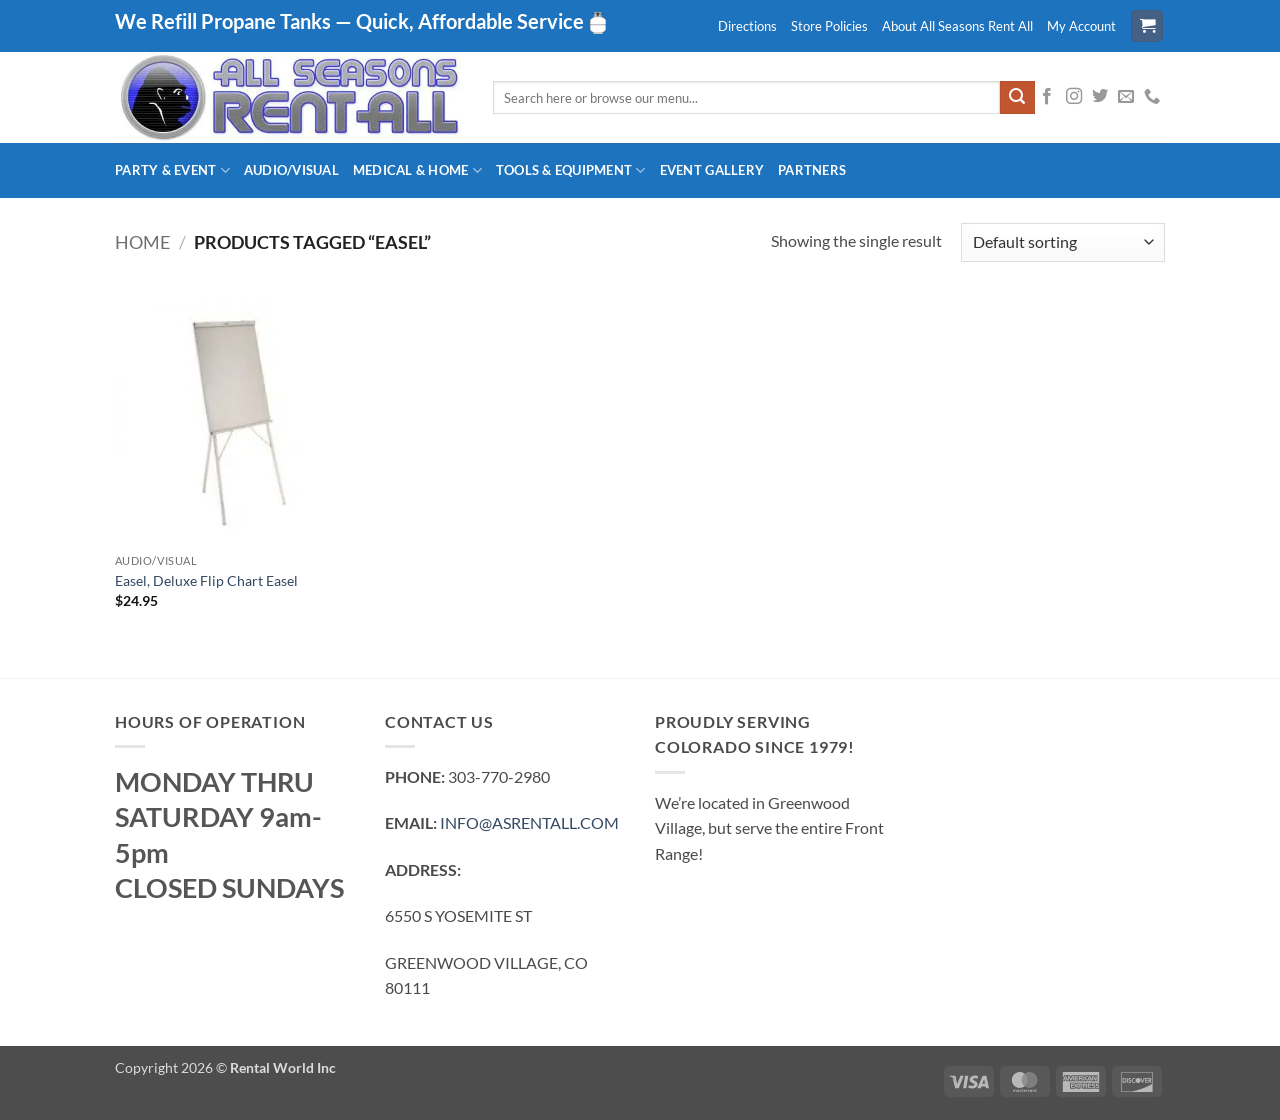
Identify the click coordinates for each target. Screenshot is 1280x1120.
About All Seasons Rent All (957, 26)
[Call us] (1152, 97)
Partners (812, 170)
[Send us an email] (1126, 97)
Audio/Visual (291, 170)
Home (142, 242)
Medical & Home (417, 170)
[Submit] (1017, 98)
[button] (1147, 26)
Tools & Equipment (571, 170)
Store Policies (829, 26)
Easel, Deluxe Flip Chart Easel (206, 580)
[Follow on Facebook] (1047, 97)
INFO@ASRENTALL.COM (529, 822)
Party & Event (172, 170)
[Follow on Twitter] (1100, 97)
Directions (747, 26)
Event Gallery (712, 170)
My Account (1081, 26)
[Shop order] (1063, 242)
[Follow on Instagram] (1074, 97)
